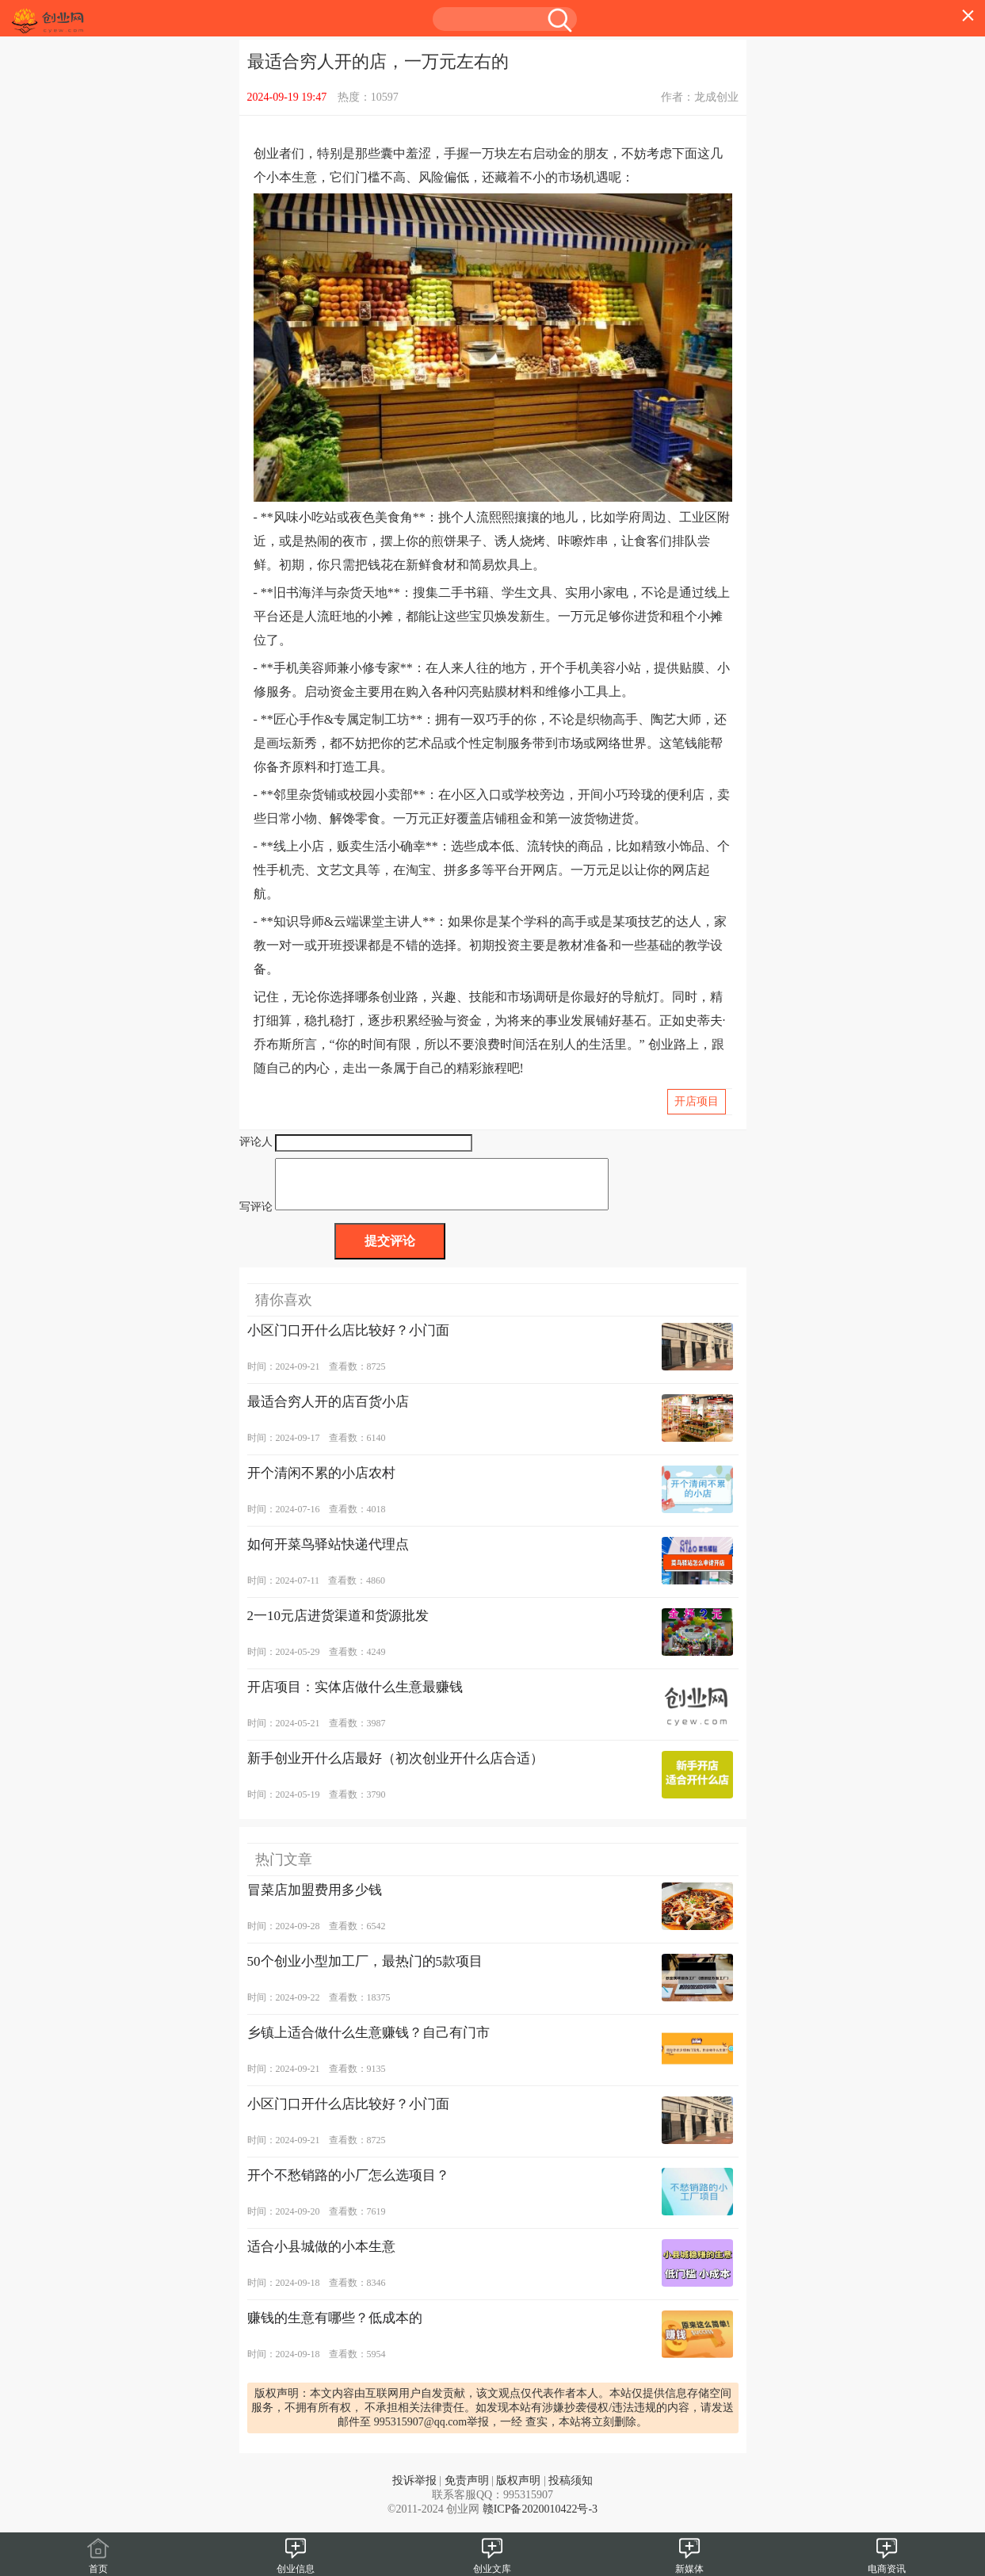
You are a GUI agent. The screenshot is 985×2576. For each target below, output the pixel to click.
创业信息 (296, 2562)
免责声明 (467, 2490)
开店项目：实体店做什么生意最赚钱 (355, 1696)
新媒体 (689, 2562)
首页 (98, 2562)
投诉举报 (414, 2490)
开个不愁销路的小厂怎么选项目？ (348, 2184)
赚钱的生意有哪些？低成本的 (334, 2327)
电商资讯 (887, 2562)
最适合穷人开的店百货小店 (328, 1411)
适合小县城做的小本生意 (321, 2256)
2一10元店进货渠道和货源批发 (338, 1625)
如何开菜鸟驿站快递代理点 (328, 1553)
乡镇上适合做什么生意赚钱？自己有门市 (368, 2042)
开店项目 (696, 1101)
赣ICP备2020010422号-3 (540, 2518)
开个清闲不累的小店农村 (321, 1482)
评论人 (256, 1142)
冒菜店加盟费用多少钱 (314, 1899)
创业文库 (492, 2562)
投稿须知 (570, 2490)
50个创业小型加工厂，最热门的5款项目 (365, 1970)
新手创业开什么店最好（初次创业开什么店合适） (395, 1767)
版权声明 (518, 2490)
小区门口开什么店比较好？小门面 (348, 1339)
